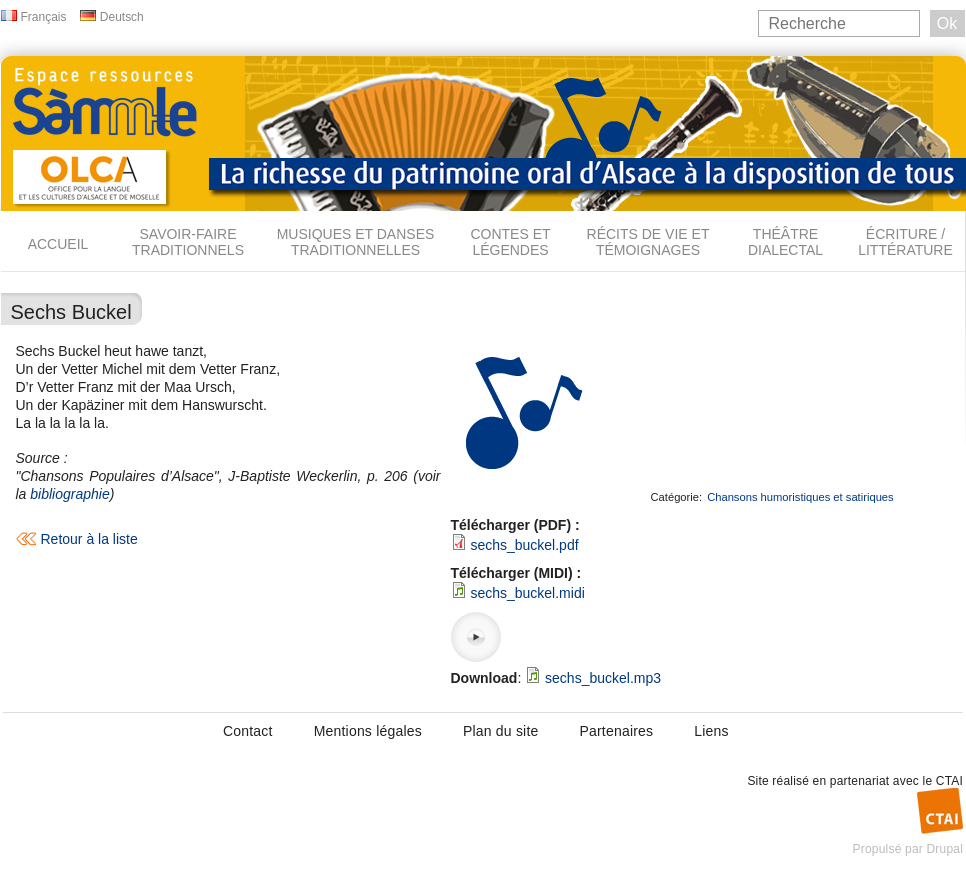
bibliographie (69, 494)
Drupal (944, 849)
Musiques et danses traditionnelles (356, 242)
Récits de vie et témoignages (648, 242)
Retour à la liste (89, 539)
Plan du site (501, 731)
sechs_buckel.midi (527, 593)
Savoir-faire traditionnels (188, 242)
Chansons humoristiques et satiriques (800, 497)
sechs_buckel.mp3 (603, 678)
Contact (248, 731)
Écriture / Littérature (905, 242)
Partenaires (616, 731)
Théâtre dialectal (785, 242)
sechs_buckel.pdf (524, 545)
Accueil (58, 244)
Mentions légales (368, 731)
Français (44, 17)
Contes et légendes (510, 242)
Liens (711, 731)
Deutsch (122, 17)
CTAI (949, 781)
